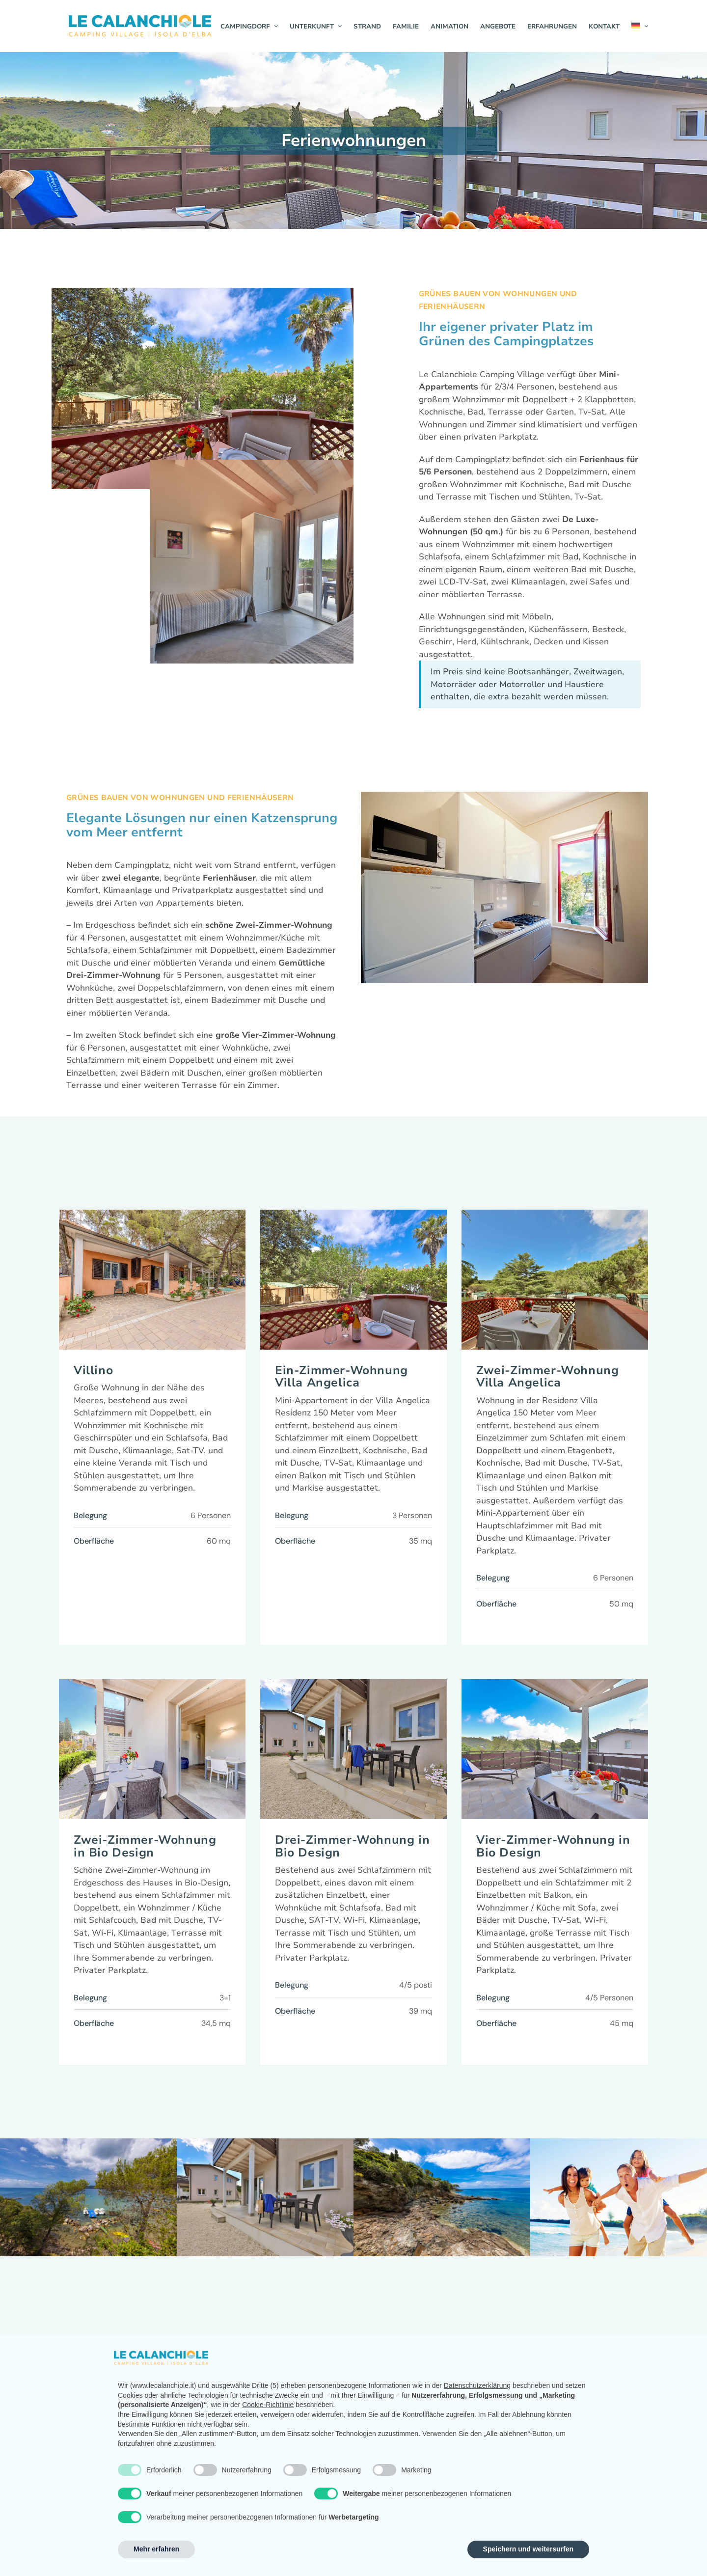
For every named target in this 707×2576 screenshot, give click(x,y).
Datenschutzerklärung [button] (477, 2385)
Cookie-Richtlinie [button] (268, 2405)
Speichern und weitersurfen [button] (528, 2549)
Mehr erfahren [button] (156, 2549)
